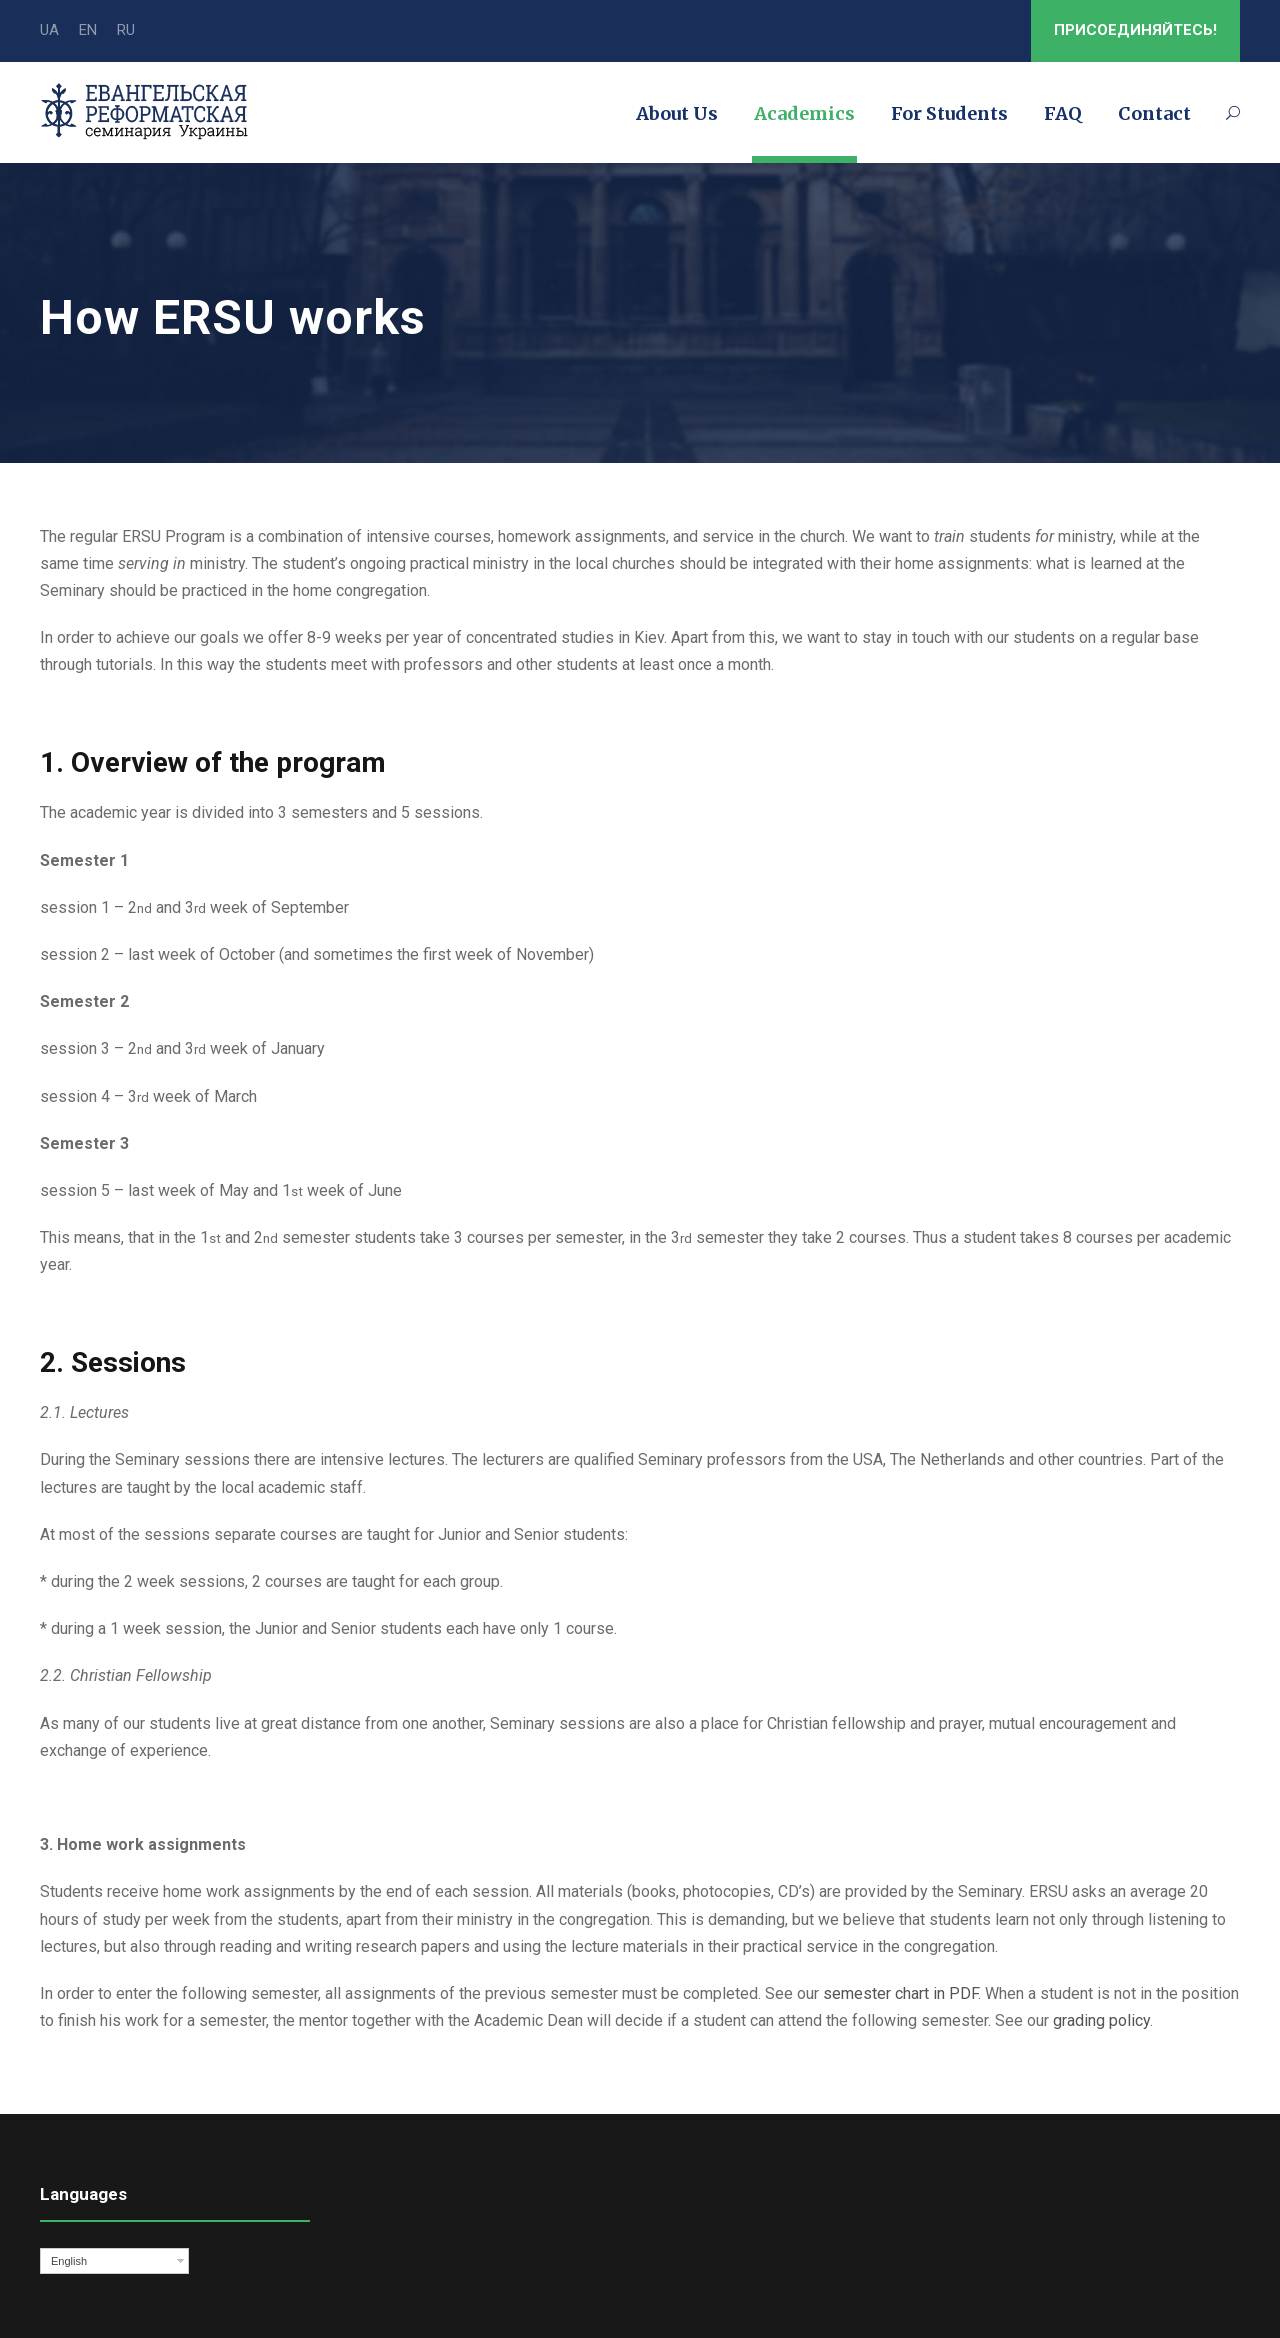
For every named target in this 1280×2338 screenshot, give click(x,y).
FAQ (1063, 113)
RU (126, 30)
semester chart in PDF (900, 1993)
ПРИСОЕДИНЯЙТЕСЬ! (1135, 30)
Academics (804, 113)
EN (88, 30)
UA (49, 30)
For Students (949, 113)
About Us (677, 113)
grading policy (1101, 2020)
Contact (1154, 113)
